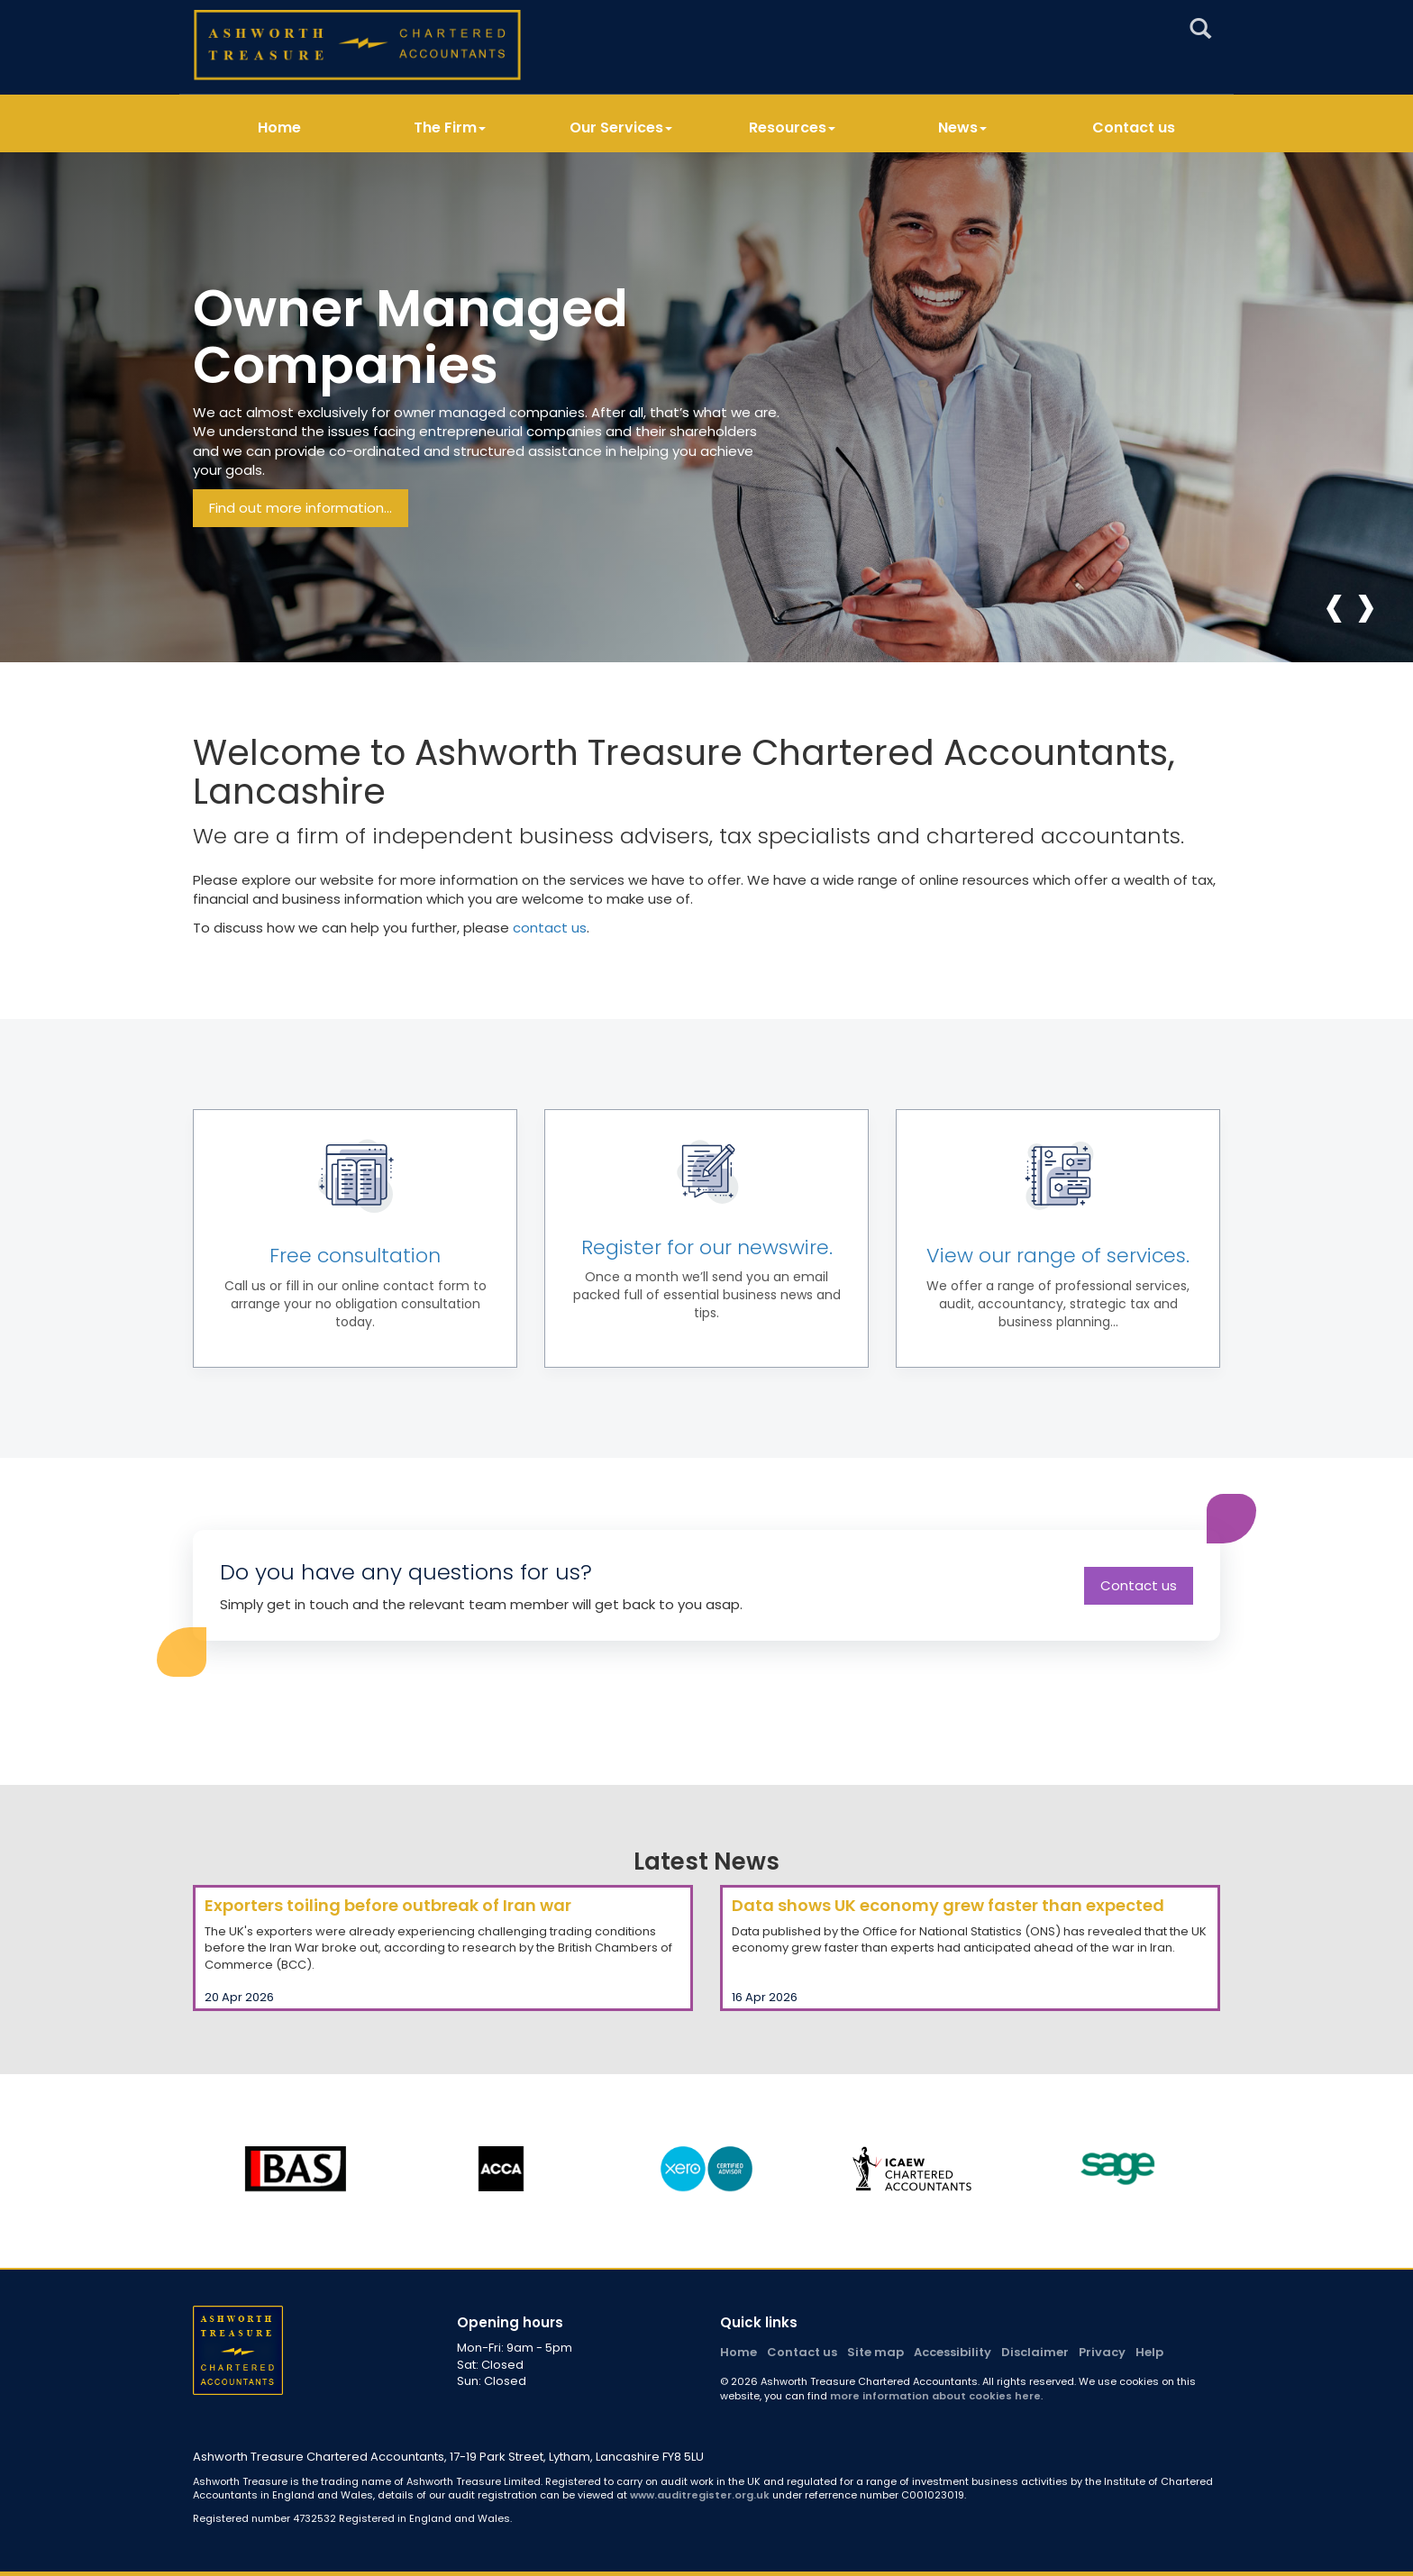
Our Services (621, 128)
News (962, 128)
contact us (550, 927)
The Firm (450, 128)
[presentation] (1334, 605)
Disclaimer (1035, 2352)
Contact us (1133, 128)
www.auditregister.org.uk (700, 2495)
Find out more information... (300, 507)
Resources (792, 128)
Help (1149, 2352)
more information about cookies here (935, 2396)
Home (279, 128)
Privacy (1102, 2352)
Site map (875, 2352)
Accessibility (952, 2352)
